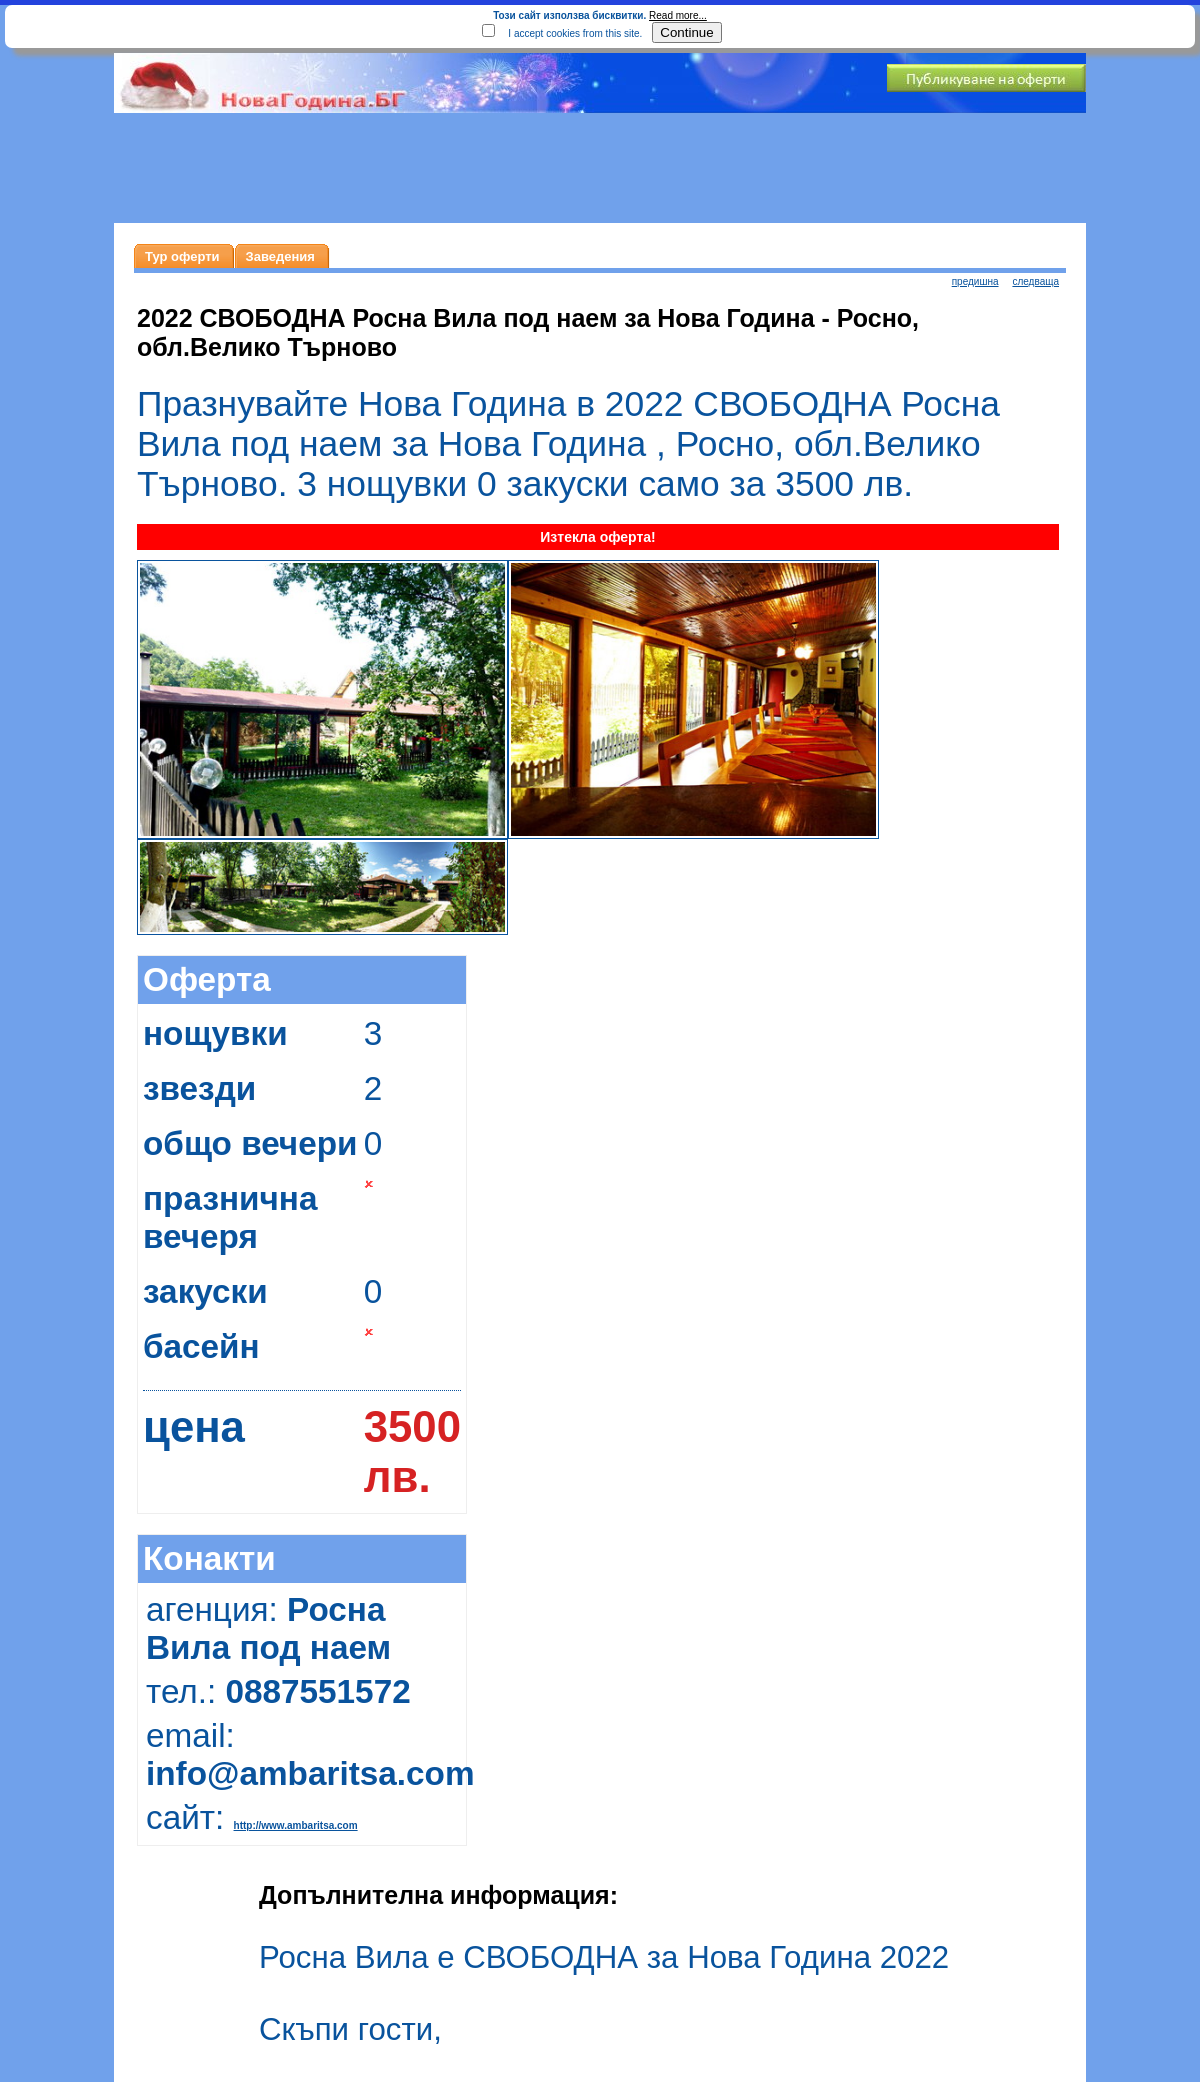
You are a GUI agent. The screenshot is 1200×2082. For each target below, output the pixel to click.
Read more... (678, 15)
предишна (975, 281)
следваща (1035, 281)
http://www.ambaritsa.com (296, 1825)
